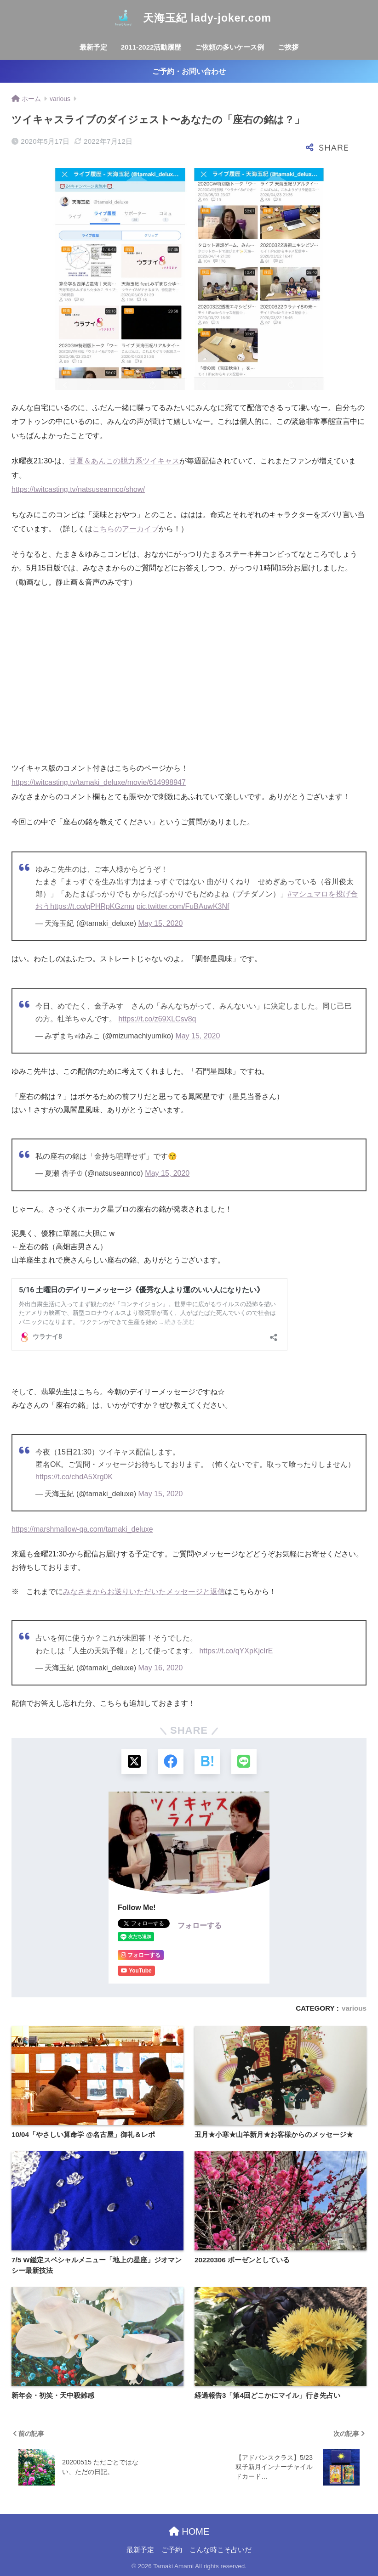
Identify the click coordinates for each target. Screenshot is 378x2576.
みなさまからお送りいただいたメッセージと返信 (144, 1591)
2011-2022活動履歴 (151, 47)
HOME (189, 2531)
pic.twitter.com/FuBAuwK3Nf (183, 906)
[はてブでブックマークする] (207, 1761)
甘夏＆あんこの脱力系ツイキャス (124, 461)
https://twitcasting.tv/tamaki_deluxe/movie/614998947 (98, 782)
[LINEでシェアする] (244, 1761)
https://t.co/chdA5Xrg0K (74, 1477)
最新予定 (93, 47)
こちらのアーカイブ (125, 529)
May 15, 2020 (160, 923)
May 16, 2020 (160, 1668)
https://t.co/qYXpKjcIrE (236, 1651)
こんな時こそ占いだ (220, 2549)
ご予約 (171, 2549)
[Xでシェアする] (134, 1761)
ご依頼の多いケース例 (229, 47)
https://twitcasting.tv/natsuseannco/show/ (78, 489)
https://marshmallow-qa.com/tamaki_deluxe (82, 1529)
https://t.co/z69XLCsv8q (157, 1019)
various (354, 2008)
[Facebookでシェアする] (170, 1761)
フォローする (200, 1925)
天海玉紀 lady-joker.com (189, 18)
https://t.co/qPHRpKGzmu (92, 906)
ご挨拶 (288, 47)
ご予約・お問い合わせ (189, 71)
